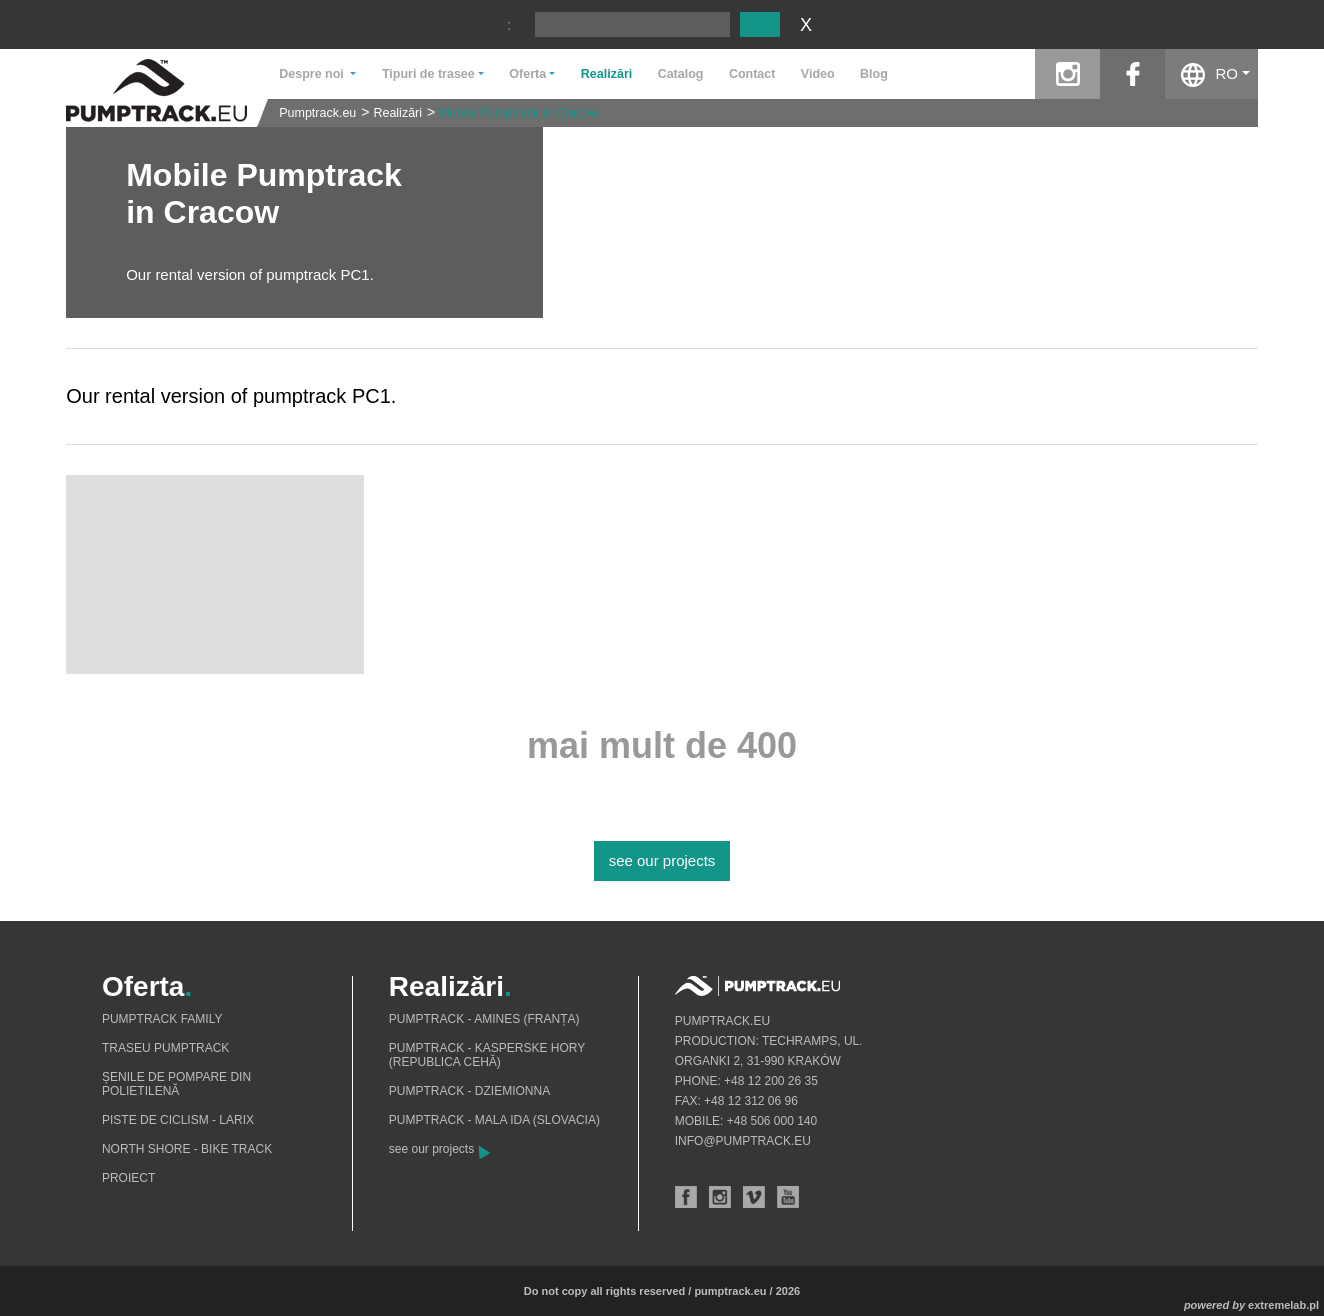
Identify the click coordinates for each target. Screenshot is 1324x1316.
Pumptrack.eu (317, 113)
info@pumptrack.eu (743, 1141)
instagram (1067, 74)
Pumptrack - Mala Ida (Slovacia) (494, 1120)
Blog (874, 74)
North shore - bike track (187, 1149)
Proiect (128, 1178)
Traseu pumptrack (165, 1048)
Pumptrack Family (162, 1019)
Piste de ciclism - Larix (178, 1120)
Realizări (606, 74)
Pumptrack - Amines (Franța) (484, 1019)
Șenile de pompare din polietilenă (176, 1084)
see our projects (662, 860)
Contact (752, 74)
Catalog (681, 74)
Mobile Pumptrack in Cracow (518, 113)
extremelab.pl (1283, 1305)
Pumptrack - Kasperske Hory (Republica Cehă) (487, 1055)
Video (818, 74)
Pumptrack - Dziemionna (469, 1091)
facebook (1132, 74)
